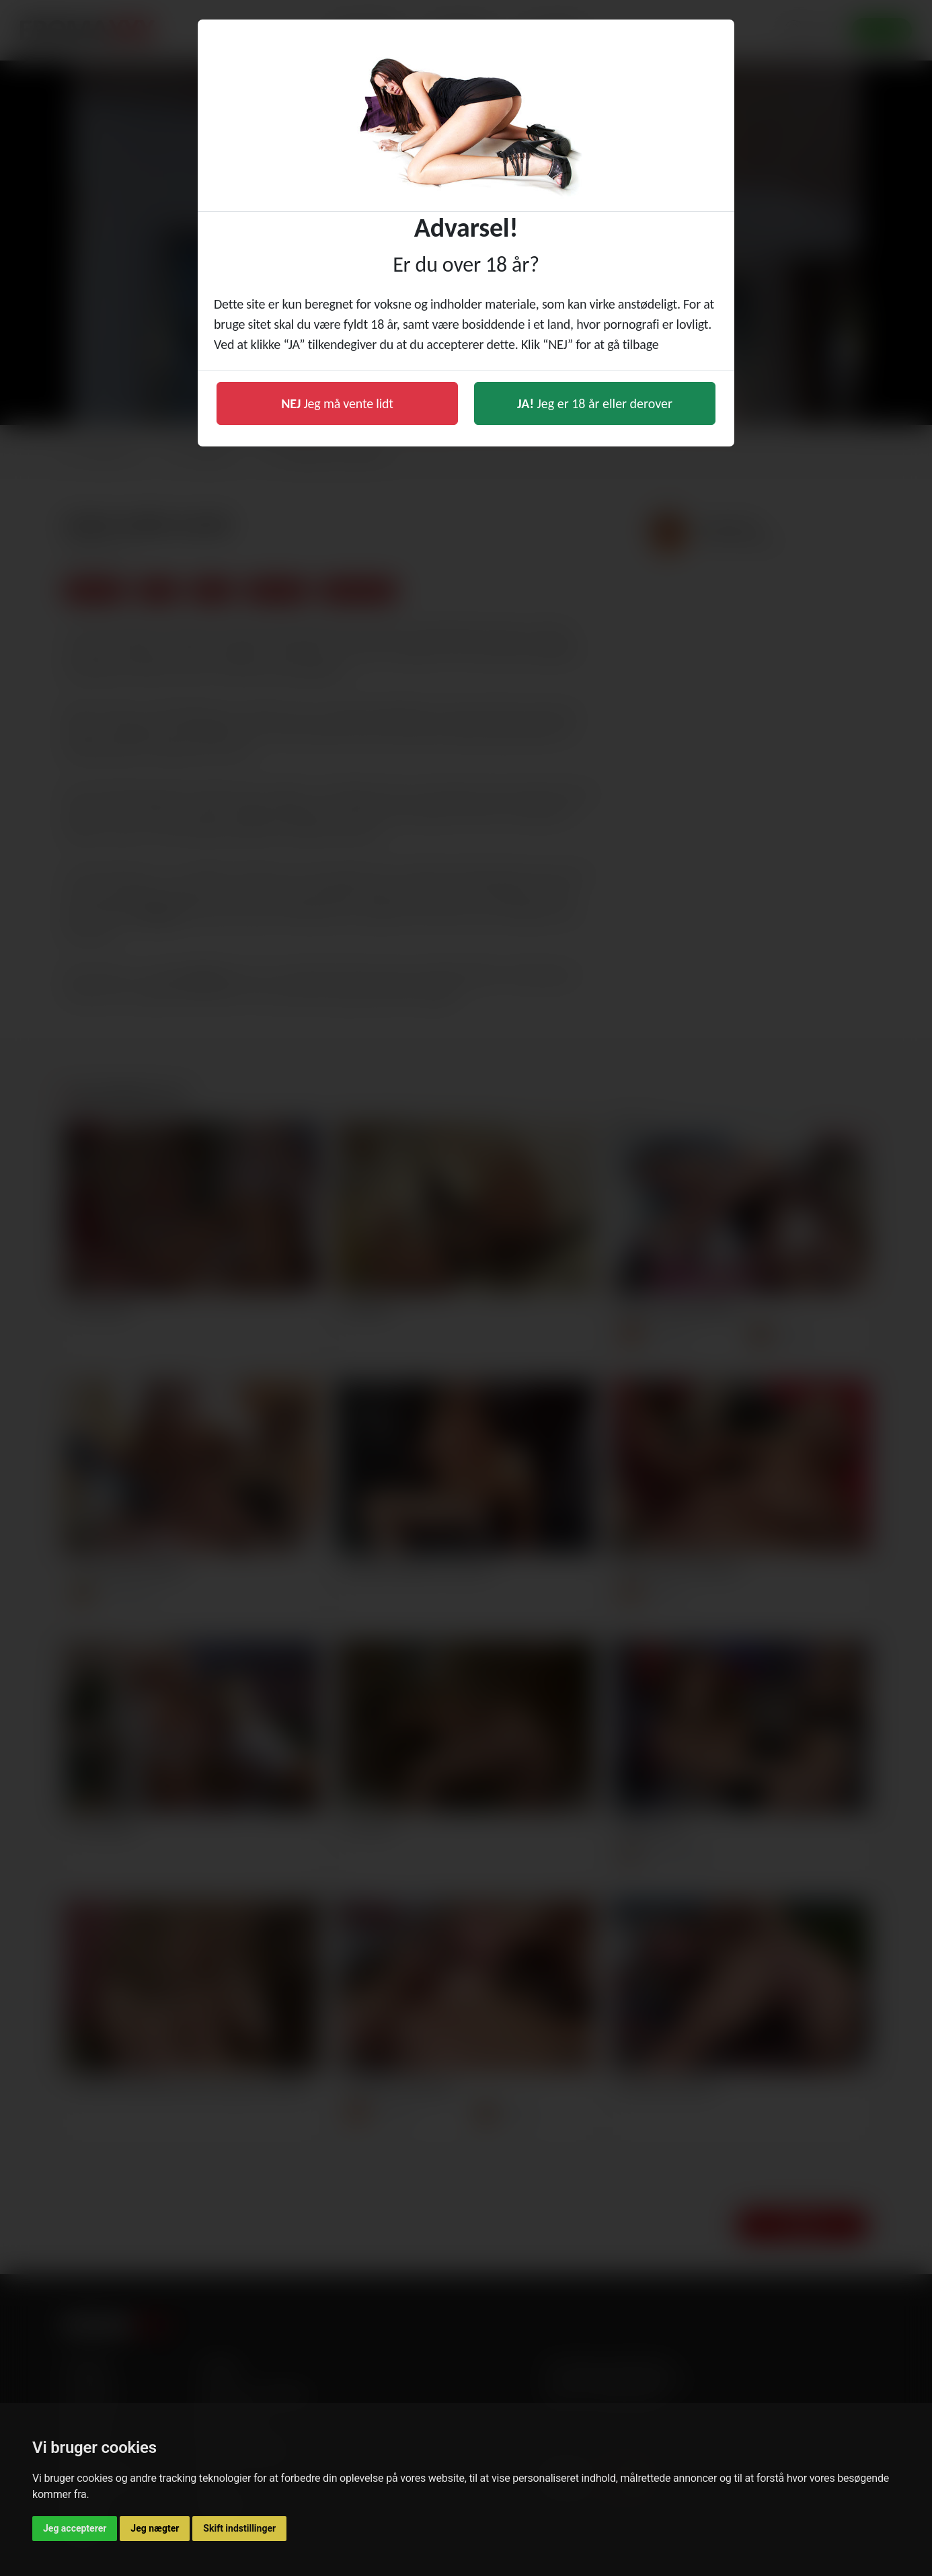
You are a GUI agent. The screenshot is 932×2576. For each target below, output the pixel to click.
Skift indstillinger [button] (239, 2528)
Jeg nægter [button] (154, 2528)
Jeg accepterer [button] (74, 2528)
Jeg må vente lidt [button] (337, 403)
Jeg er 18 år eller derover (594, 403)
